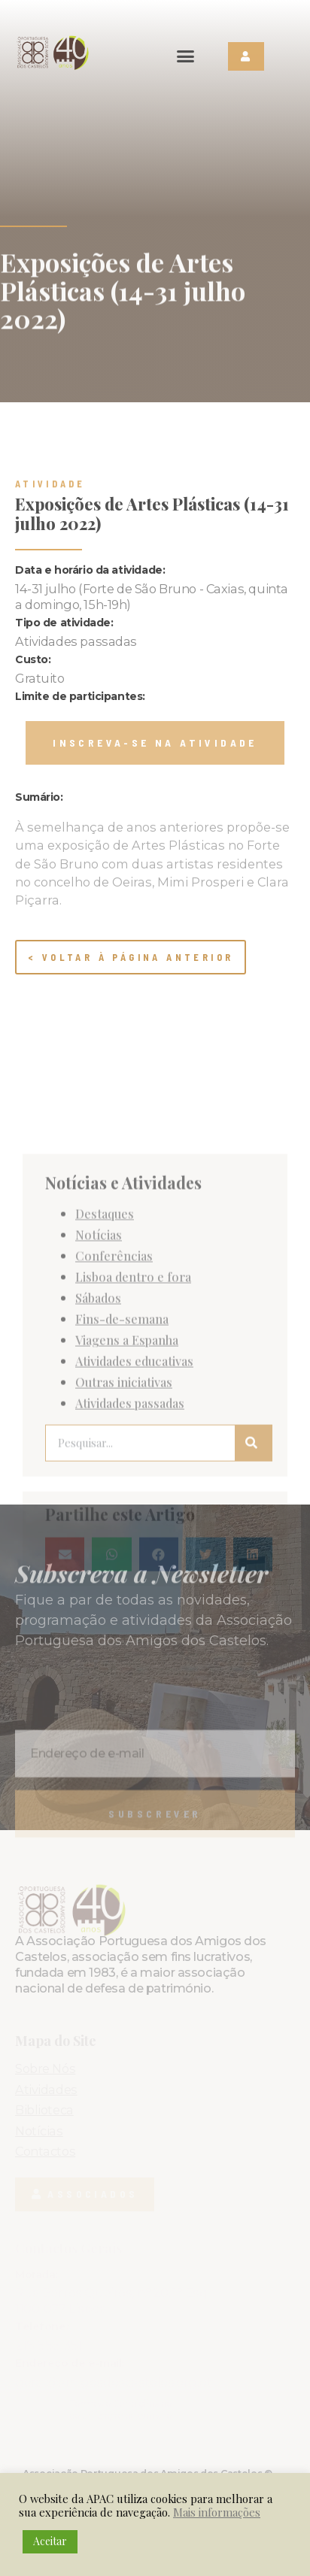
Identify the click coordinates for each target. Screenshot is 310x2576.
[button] (186, 56)
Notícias (98, 1422)
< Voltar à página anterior (130, 957)
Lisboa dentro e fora (133, 1464)
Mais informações (216, 2512)
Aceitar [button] (50, 2541)
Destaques (104, 1401)
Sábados (98, 1485)
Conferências (114, 1443)
